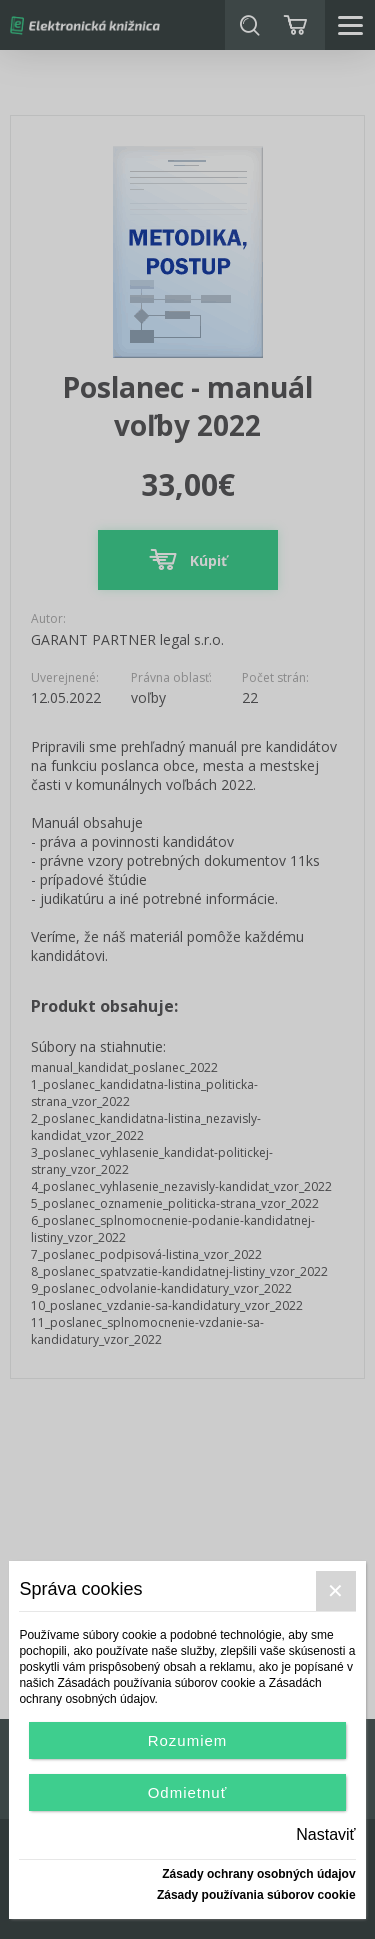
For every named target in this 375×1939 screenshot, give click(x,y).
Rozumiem (188, 1740)
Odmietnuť (188, 1792)
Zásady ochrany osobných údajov (258, 1874)
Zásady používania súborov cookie (256, 1895)
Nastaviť (325, 1834)
